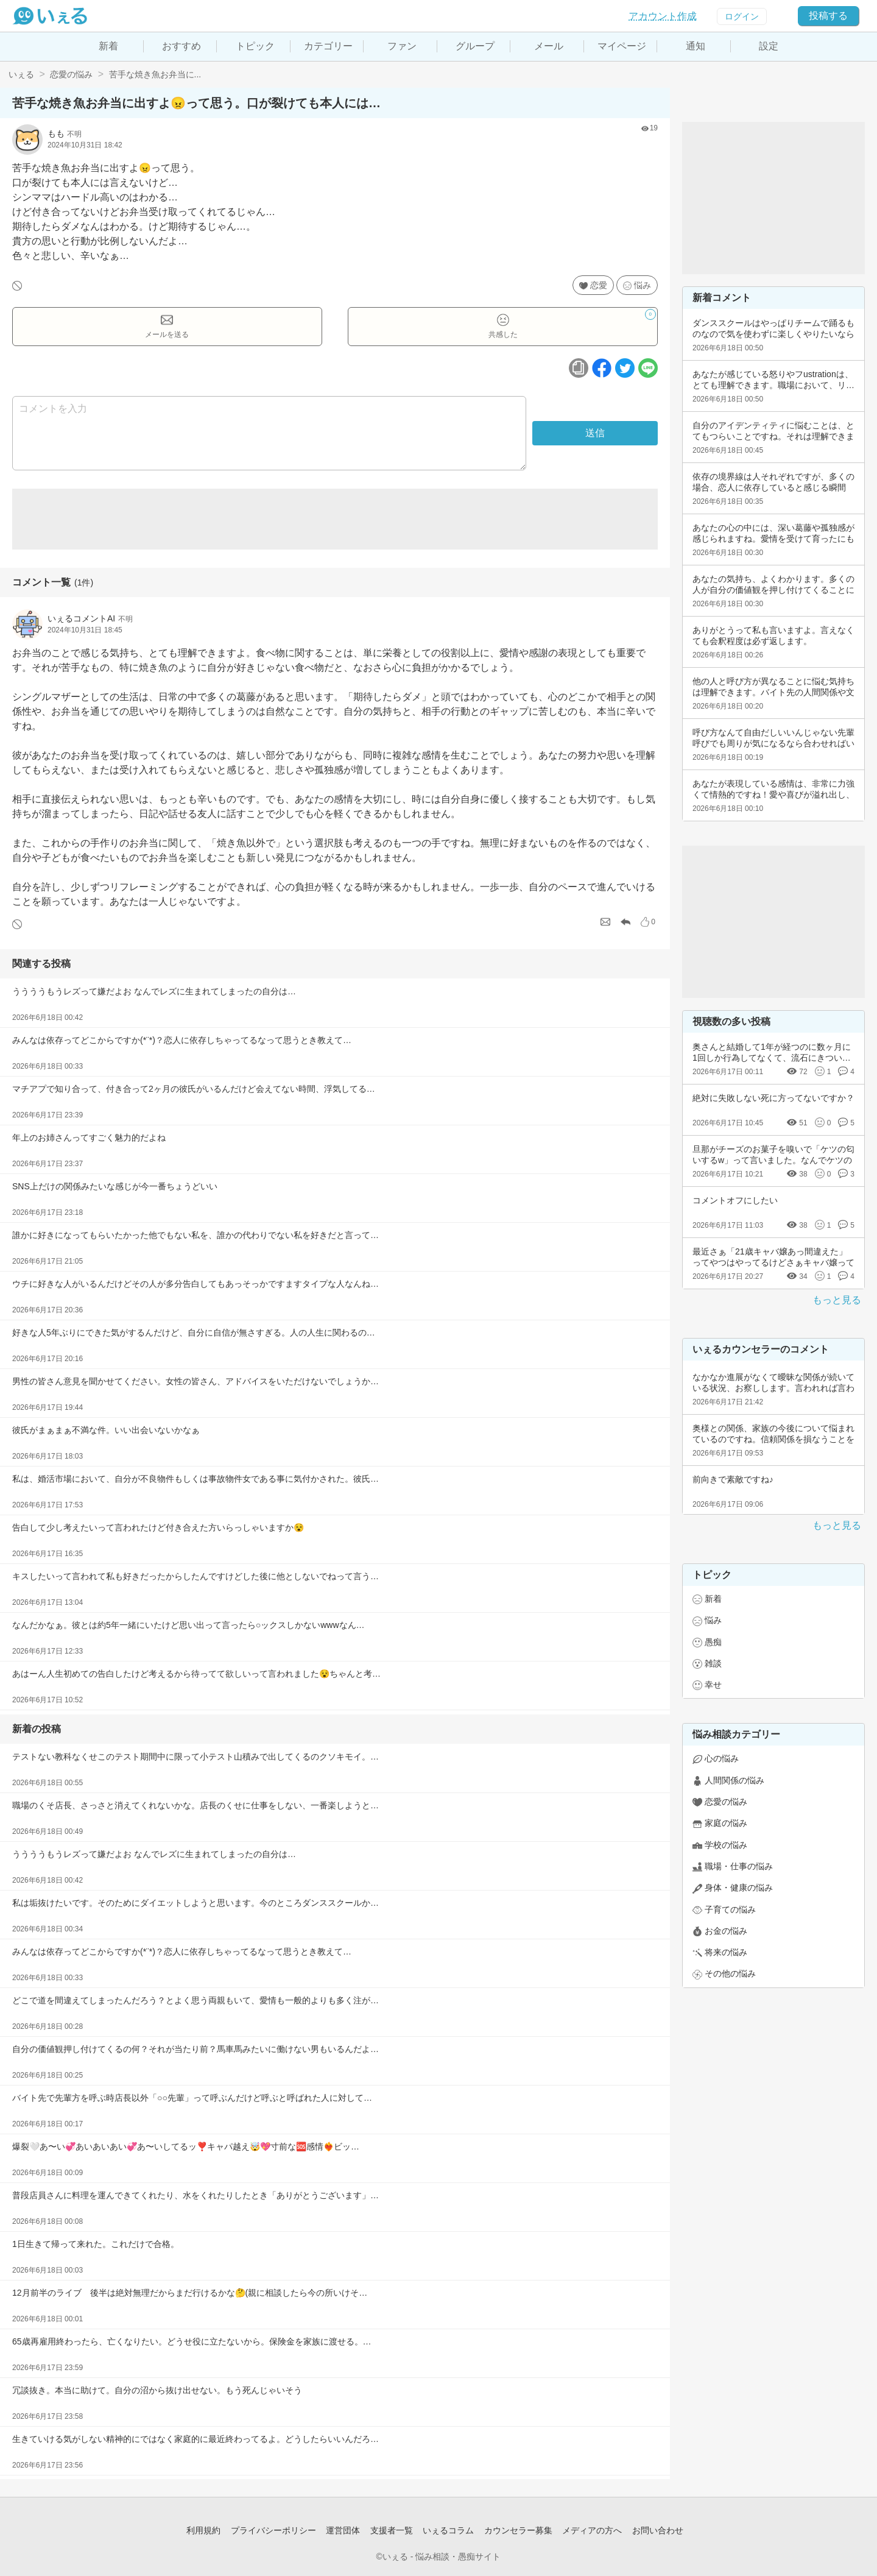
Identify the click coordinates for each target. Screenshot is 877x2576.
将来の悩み (726, 1952)
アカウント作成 (663, 16)
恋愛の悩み (71, 74)
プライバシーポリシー (273, 2530)
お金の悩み (726, 1931)
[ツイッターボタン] (625, 368)
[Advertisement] (335, 519)
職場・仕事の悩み (739, 1866)
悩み (642, 285)
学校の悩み (726, 1845)
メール (548, 46)
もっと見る (836, 1300)
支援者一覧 (391, 2530)
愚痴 (713, 1642)
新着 (108, 46)
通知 (695, 46)
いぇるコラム (448, 2530)
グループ (475, 46)
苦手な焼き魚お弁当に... (155, 74)
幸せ (713, 1685)
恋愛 (598, 285)
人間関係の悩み (734, 1780)
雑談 (713, 1663)
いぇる (21, 74)
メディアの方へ (592, 2530)
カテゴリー (328, 46)
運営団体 (343, 2530)
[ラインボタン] (648, 368)
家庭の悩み (726, 1823)
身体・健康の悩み (739, 1887)
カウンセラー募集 (518, 2530)
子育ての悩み (730, 1909)
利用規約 (203, 2530)
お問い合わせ (657, 2530)
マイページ (621, 46)
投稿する (828, 15)
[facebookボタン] (601, 368)
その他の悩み (730, 1973)
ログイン (742, 16)
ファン (402, 46)
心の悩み (722, 1758)
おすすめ (181, 46)
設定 (768, 46)
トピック (255, 46)
